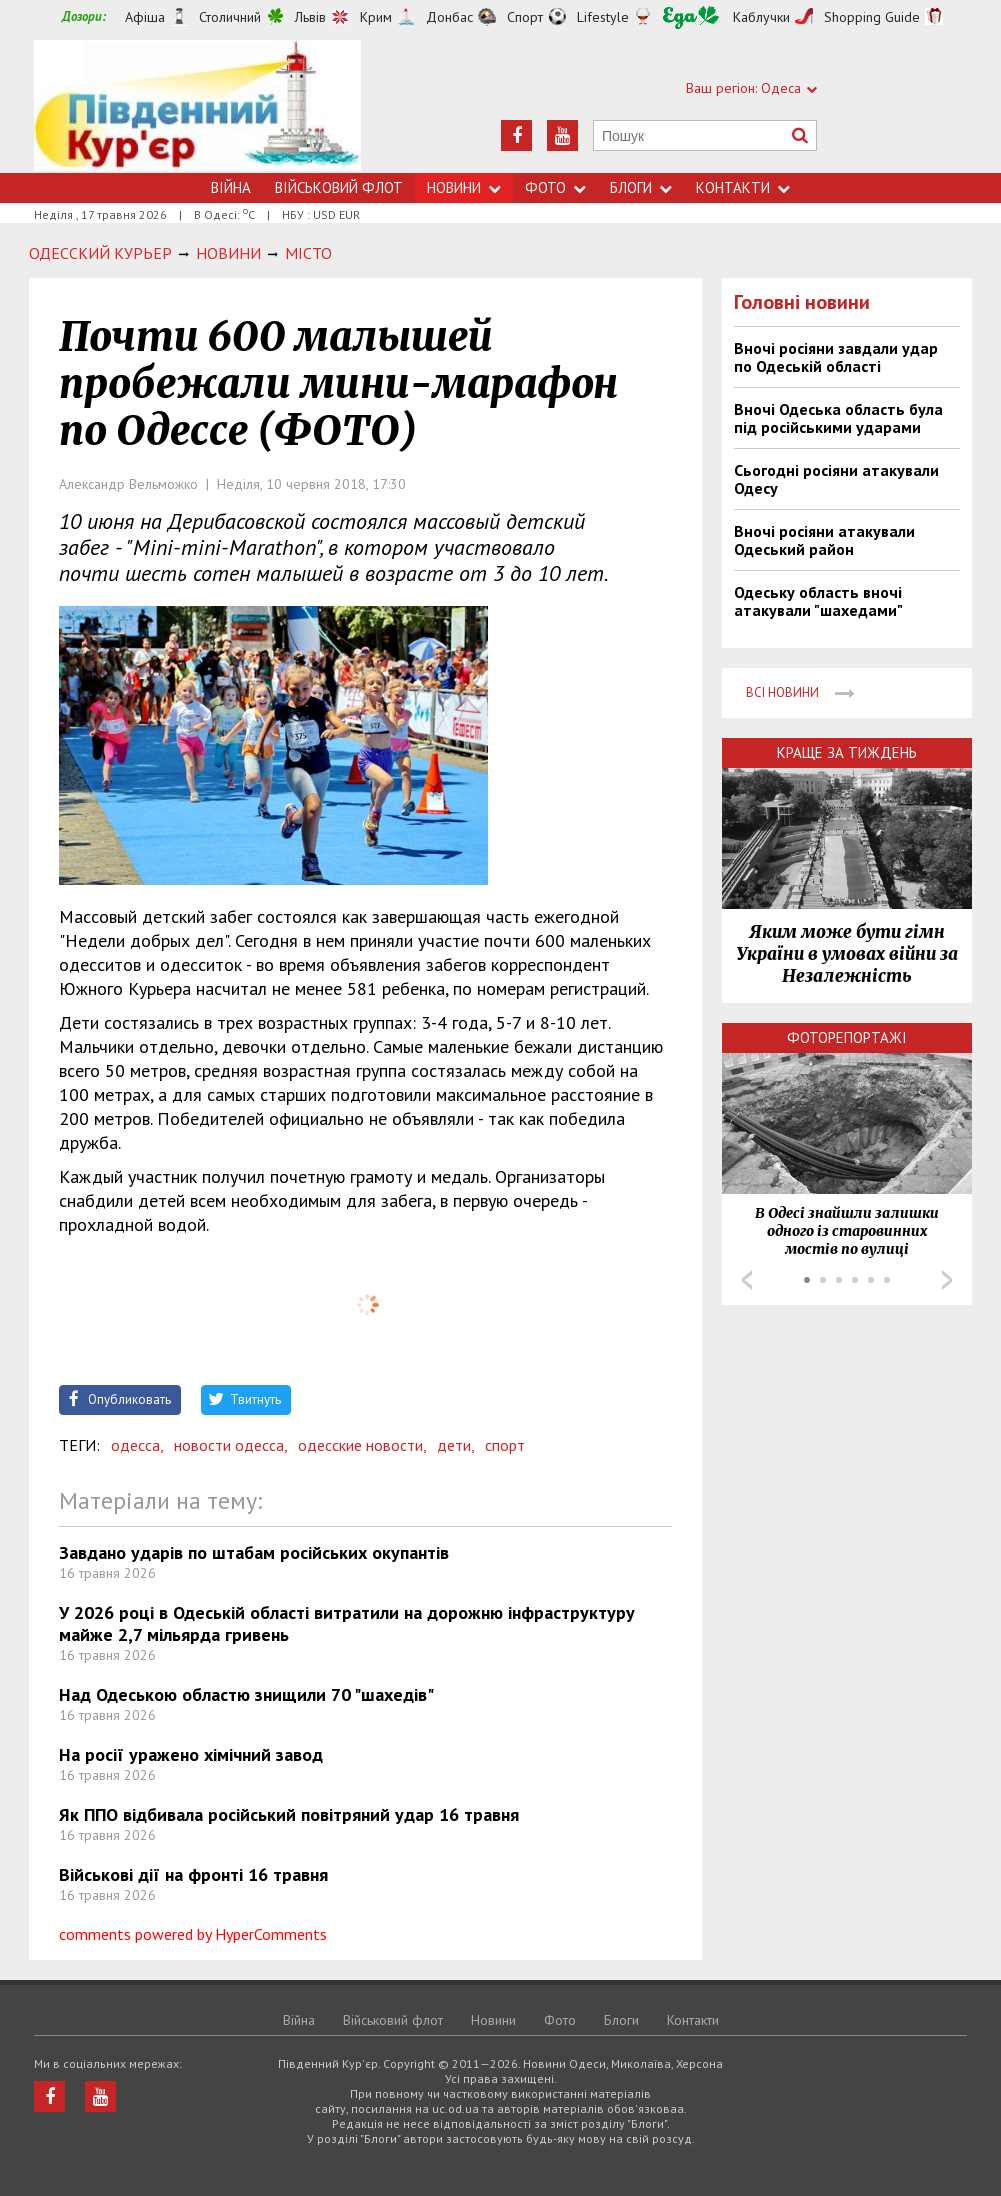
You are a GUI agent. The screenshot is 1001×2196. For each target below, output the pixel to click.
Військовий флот (339, 187)
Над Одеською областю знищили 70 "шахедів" (246, 1694)
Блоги (641, 187)
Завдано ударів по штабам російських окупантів (254, 1552)
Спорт (525, 17)
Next (947, 1280)
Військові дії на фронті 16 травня (193, 1874)
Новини (464, 187)
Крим (376, 17)
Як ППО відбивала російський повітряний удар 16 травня (289, 1814)
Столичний (230, 17)
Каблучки (761, 17)
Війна (231, 187)
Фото (555, 187)
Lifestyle (603, 17)
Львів (310, 17)
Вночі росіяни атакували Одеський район (824, 540)
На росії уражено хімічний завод (191, 1754)
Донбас (449, 17)
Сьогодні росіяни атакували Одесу (836, 479)
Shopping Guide (872, 17)
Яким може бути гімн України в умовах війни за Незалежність (847, 954)
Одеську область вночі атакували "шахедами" (818, 601)
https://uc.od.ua (197, 106)
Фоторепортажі (847, 1037)
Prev (747, 1280)
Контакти (743, 187)
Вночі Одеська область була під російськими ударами (838, 418)
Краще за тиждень (847, 752)
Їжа (691, 17)
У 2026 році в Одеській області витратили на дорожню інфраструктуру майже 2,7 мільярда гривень (347, 1623)
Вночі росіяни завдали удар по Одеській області (836, 357)
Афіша (145, 17)
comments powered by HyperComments (193, 1934)
